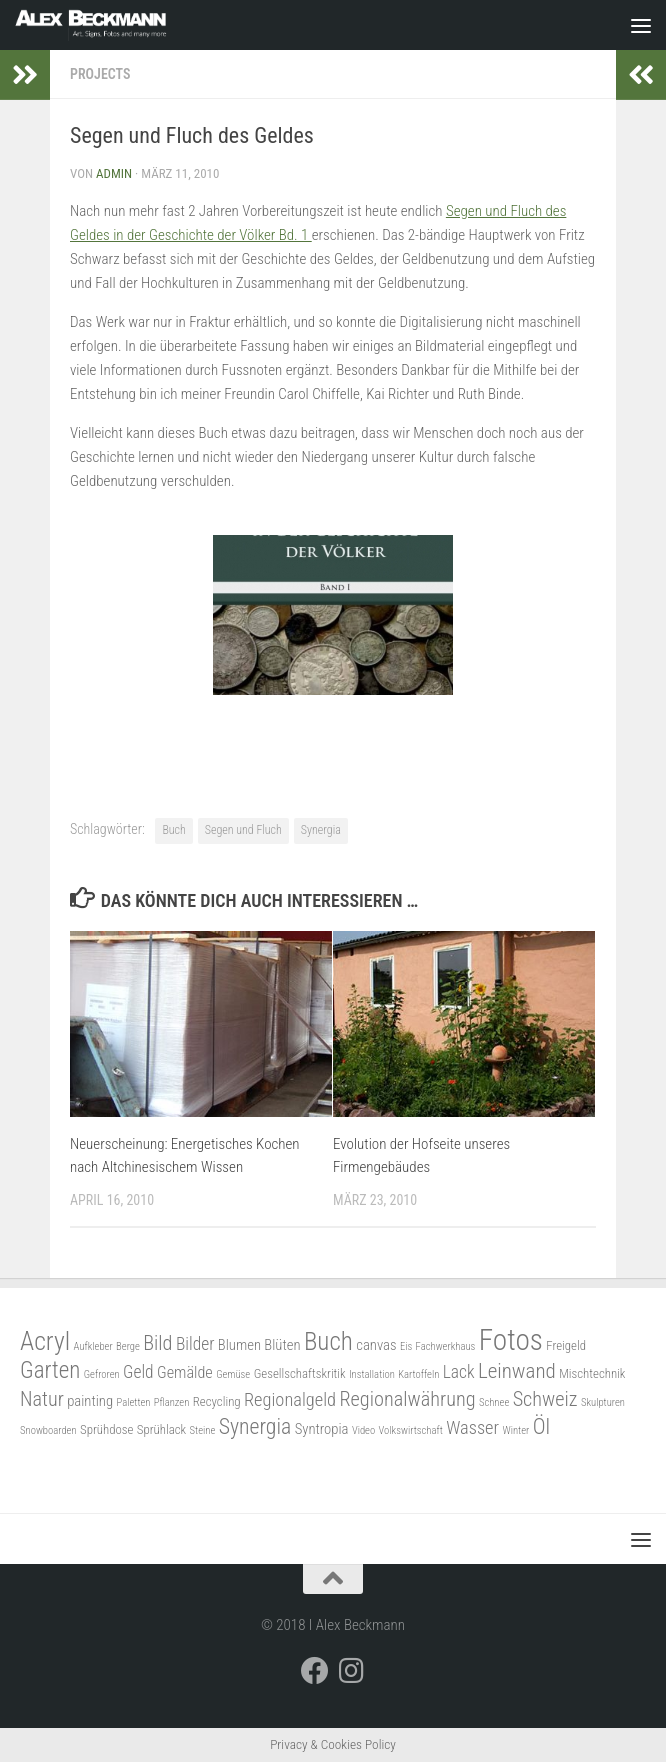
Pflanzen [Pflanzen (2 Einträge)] (172, 1402)
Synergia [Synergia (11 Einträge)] (255, 1426)
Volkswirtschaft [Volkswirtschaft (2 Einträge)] (411, 1430)
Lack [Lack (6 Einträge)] (459, 1372)
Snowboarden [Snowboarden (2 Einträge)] (48, 1430)
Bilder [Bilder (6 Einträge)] (195, 1344)
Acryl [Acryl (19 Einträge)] (45, 1341)
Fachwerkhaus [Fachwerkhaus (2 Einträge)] (446, 1346)
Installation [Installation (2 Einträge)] (372, 1374)
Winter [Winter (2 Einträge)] (515, 1430)
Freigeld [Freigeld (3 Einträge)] (566, 1345)
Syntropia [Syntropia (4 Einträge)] (322, 1429)
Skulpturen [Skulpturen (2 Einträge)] (603, 1402)
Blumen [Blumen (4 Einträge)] (239, 1345)
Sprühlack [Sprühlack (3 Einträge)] (161, 1429)
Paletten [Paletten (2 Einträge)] (133, 1402)
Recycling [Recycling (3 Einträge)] (217, 1401)
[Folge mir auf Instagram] (351, 1671)
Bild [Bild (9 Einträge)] (157, 1343)
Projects (100, 74)
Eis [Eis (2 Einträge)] (406, 1346)
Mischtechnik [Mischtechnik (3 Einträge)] (592, 1373)
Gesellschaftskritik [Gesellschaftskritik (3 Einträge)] (300, 1373)
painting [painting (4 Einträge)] (90, 1401)
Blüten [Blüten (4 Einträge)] (282, 1345)
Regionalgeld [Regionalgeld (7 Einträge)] (290, 1399)
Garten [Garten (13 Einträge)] (50, 1370)
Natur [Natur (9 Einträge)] (42, 1399)
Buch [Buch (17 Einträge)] (328, 1341)
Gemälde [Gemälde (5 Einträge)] (185, 1372)
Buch (173, 830)
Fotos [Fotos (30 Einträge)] (511, 1340)
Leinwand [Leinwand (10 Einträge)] (517, 1371)
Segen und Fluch (243, 830)
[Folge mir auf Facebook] (315, 1671)
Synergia (321, 830)
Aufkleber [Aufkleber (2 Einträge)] (93, 1346)
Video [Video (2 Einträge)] (363, 1430)
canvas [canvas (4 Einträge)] (376, 1345)
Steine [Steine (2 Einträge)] (203, 1430)
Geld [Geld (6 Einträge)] (138, 1372)
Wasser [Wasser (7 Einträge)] (472, 1427)
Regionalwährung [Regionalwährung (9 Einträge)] (407, 1399)
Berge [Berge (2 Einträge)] (128, 1346)
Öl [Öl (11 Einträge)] (541, 1426)
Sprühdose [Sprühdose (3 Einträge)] (106, 1429)
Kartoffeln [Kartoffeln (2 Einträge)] (418, 1374)
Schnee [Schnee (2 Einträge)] (494, 1402)
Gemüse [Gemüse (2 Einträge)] (233, 1374)
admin (114, 173)
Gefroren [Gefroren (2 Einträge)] (102, 1374)
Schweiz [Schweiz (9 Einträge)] (545, 1399)
